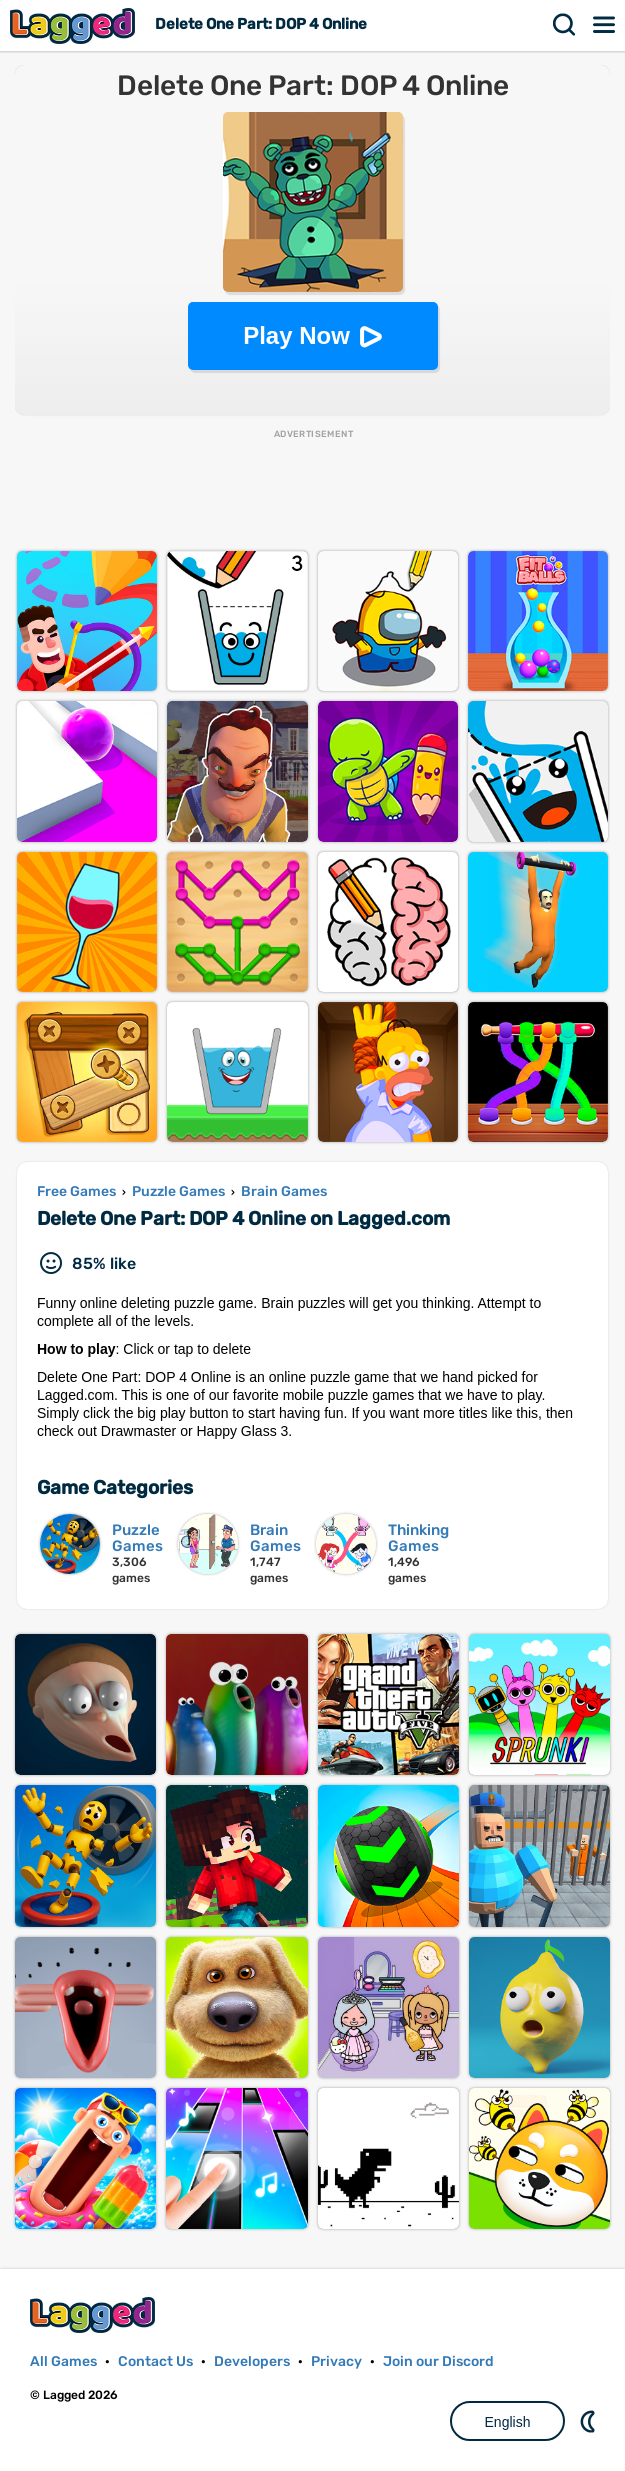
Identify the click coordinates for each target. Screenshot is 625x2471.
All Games (63, 2361)
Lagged (75, 25)
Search (565, 25)
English (508, 2422)
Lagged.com (95, 2314)
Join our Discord (438, 2361)
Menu (605, 25)
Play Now (296, 335)
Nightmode (590, 2421)
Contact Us (155, 2361)
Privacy (336, 2361)
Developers (252, 2361)
